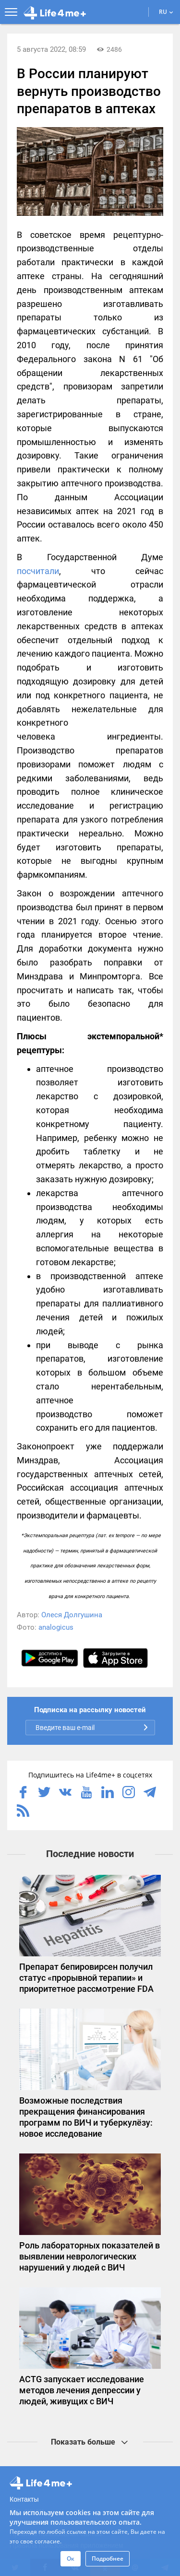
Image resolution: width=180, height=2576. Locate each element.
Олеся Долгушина (71, 1615)
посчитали (38, 571)
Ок (70, 2558)
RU (166, 12)
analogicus (55, 1627)
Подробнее (107, 2558)
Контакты (24, 2499)
